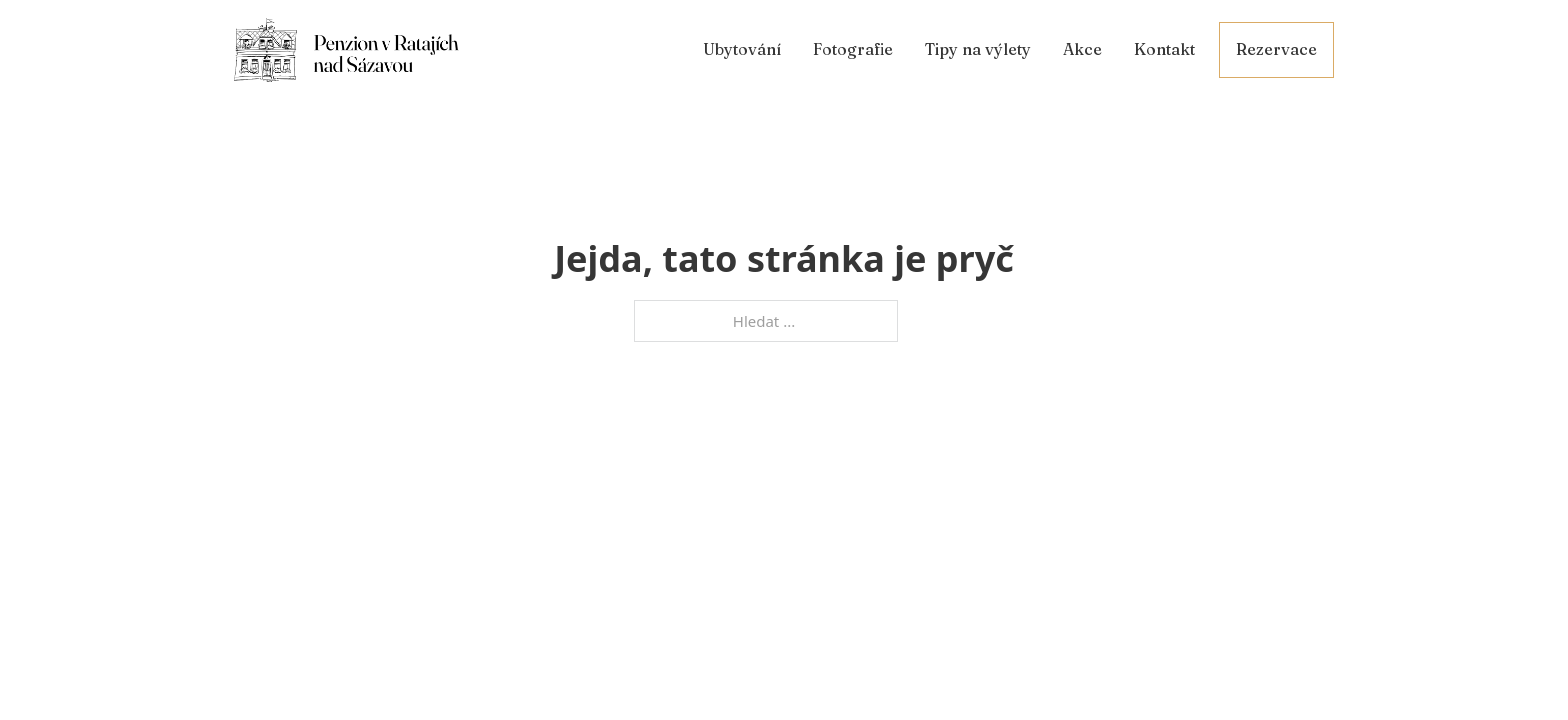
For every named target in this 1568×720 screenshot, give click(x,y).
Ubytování (742, 49)
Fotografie (853, 49)
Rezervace (1276, 49)
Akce (1082, 49)
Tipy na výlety (978, 49)
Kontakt (1164, 49)
